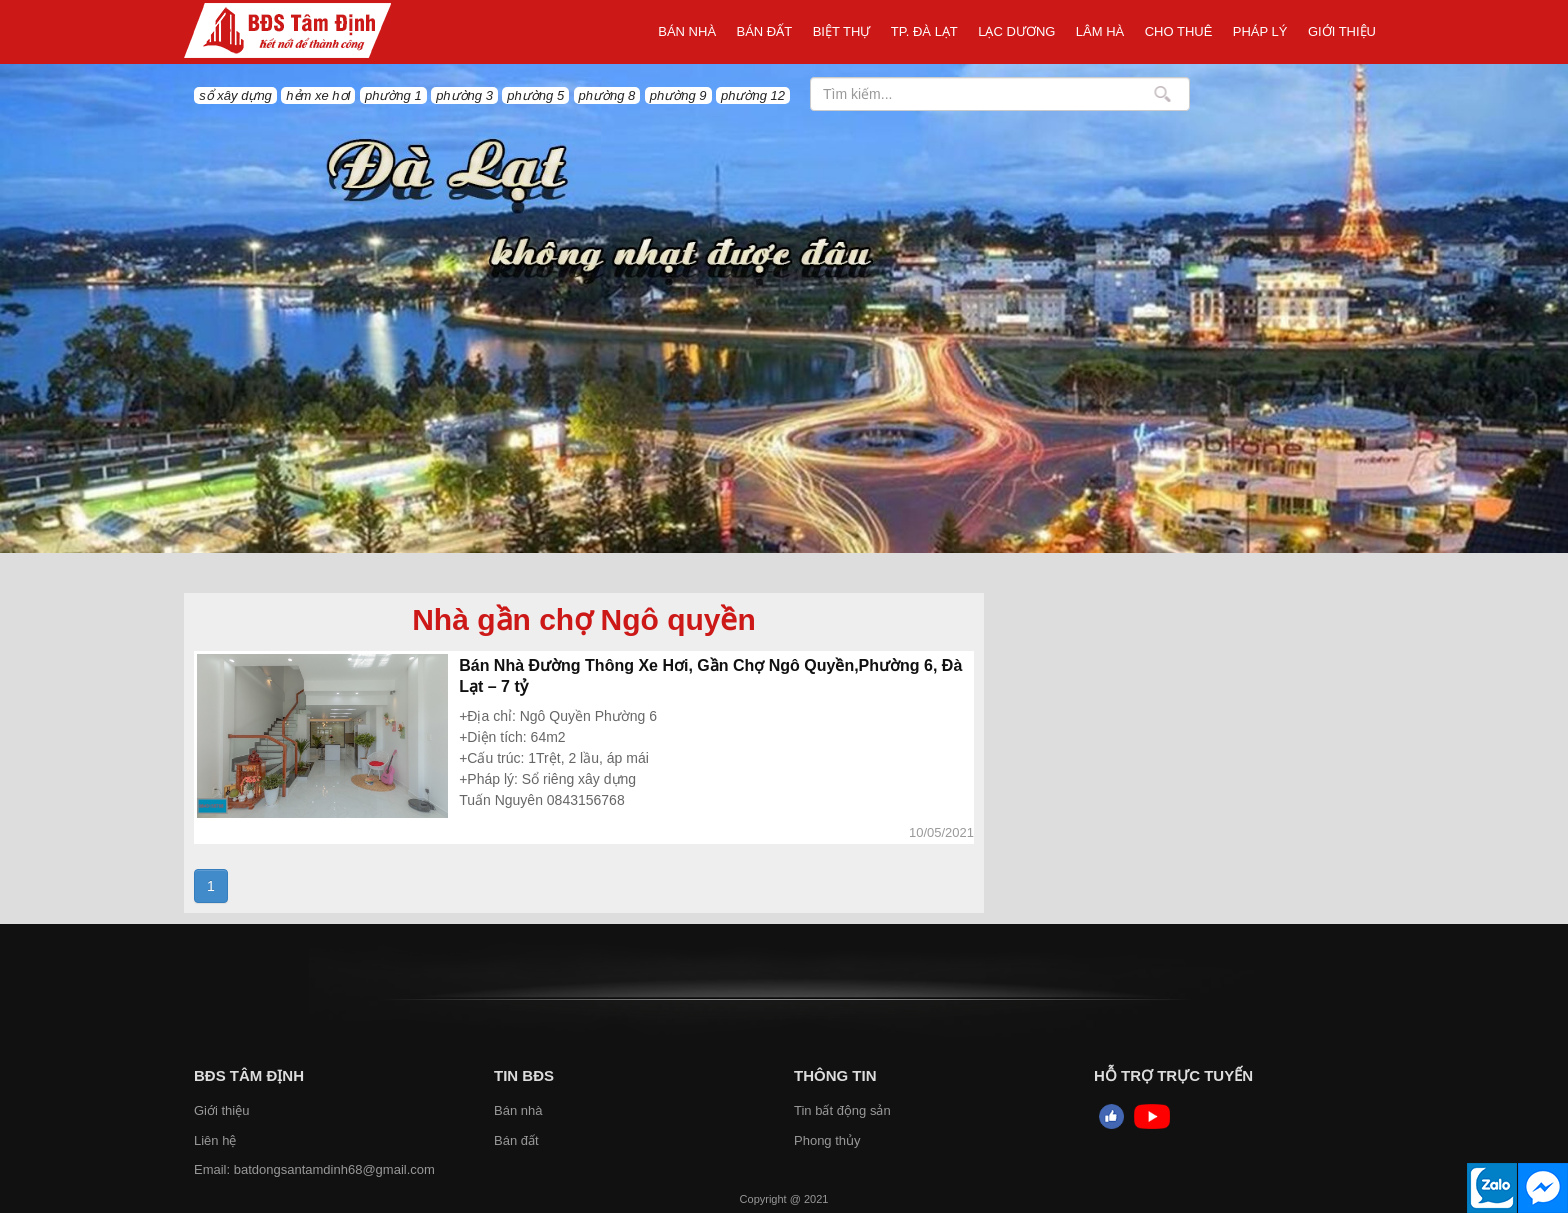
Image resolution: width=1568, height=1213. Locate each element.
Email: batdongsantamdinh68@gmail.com (314, 1169)
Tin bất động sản (842, 1110)
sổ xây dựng (235, 95)
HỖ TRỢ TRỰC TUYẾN (1173, 1075)
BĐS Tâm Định (249, 1075)
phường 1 (393, 95)
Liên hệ (215, 1140)
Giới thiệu (1342, 31)
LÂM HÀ (1100, 31)
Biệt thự (842, 31)
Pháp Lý (1260, 31)
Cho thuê (1179, 31)
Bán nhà (687, 31)
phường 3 (464, 95)
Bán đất (765, 31)
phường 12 (753, 95)
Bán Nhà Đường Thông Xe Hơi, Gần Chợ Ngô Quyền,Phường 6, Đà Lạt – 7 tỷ (710, 676)
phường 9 (678, 95)
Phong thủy (827, 1140)
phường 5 (535, 95)
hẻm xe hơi (318, 95)
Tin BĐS (524, 1075)
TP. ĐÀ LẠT (924, 31)
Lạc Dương (1016, 31)
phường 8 (607, 95)
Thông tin (835, 1075)
